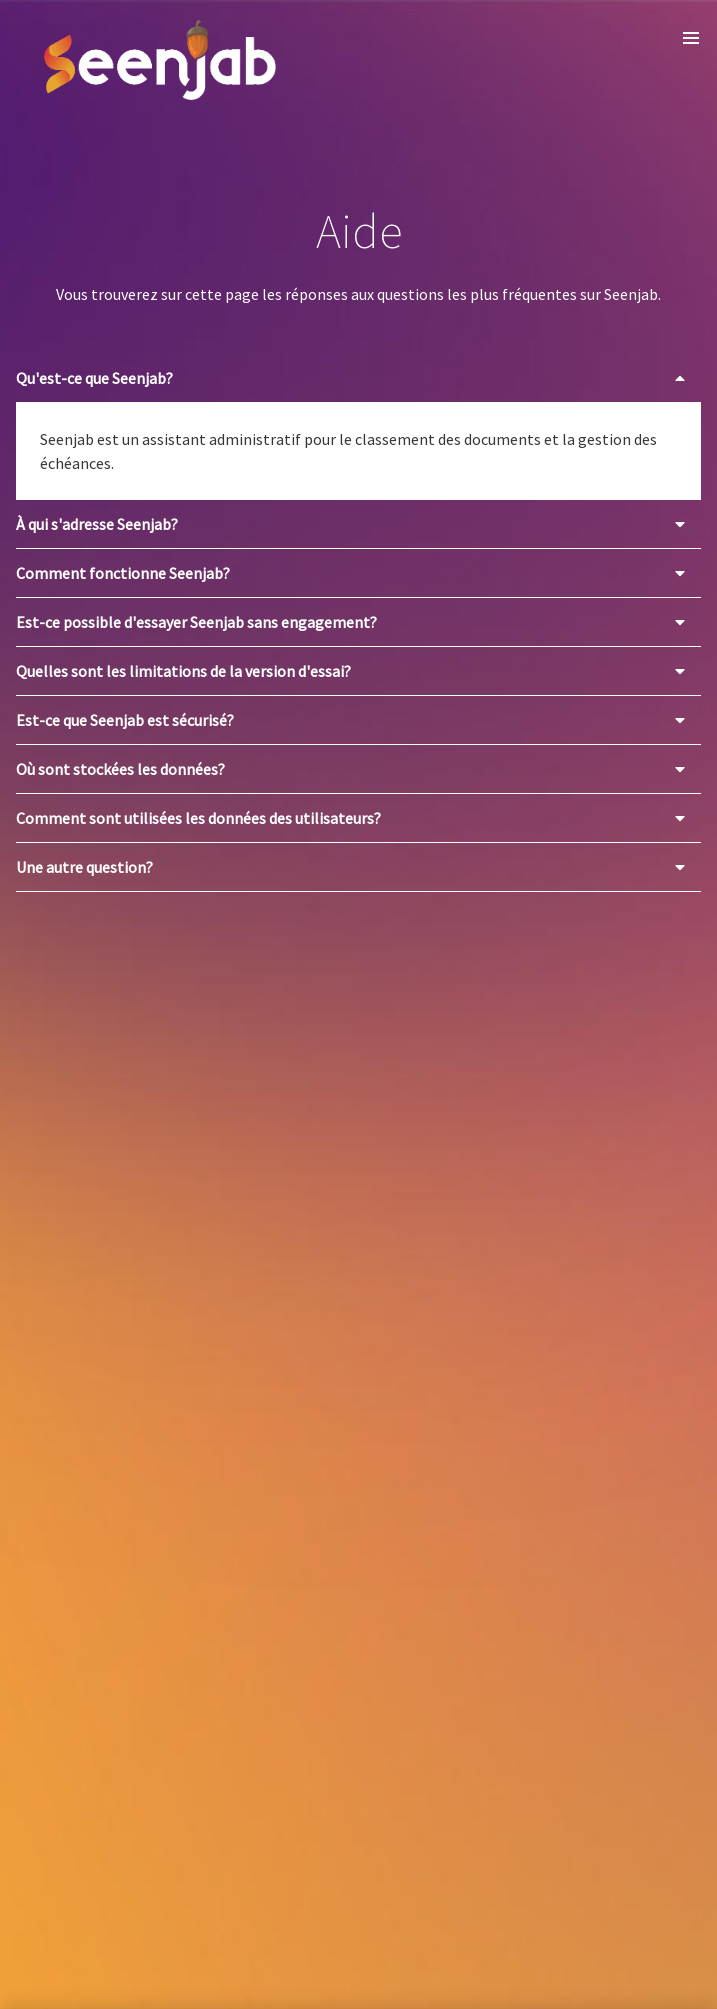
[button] (691, 38)
